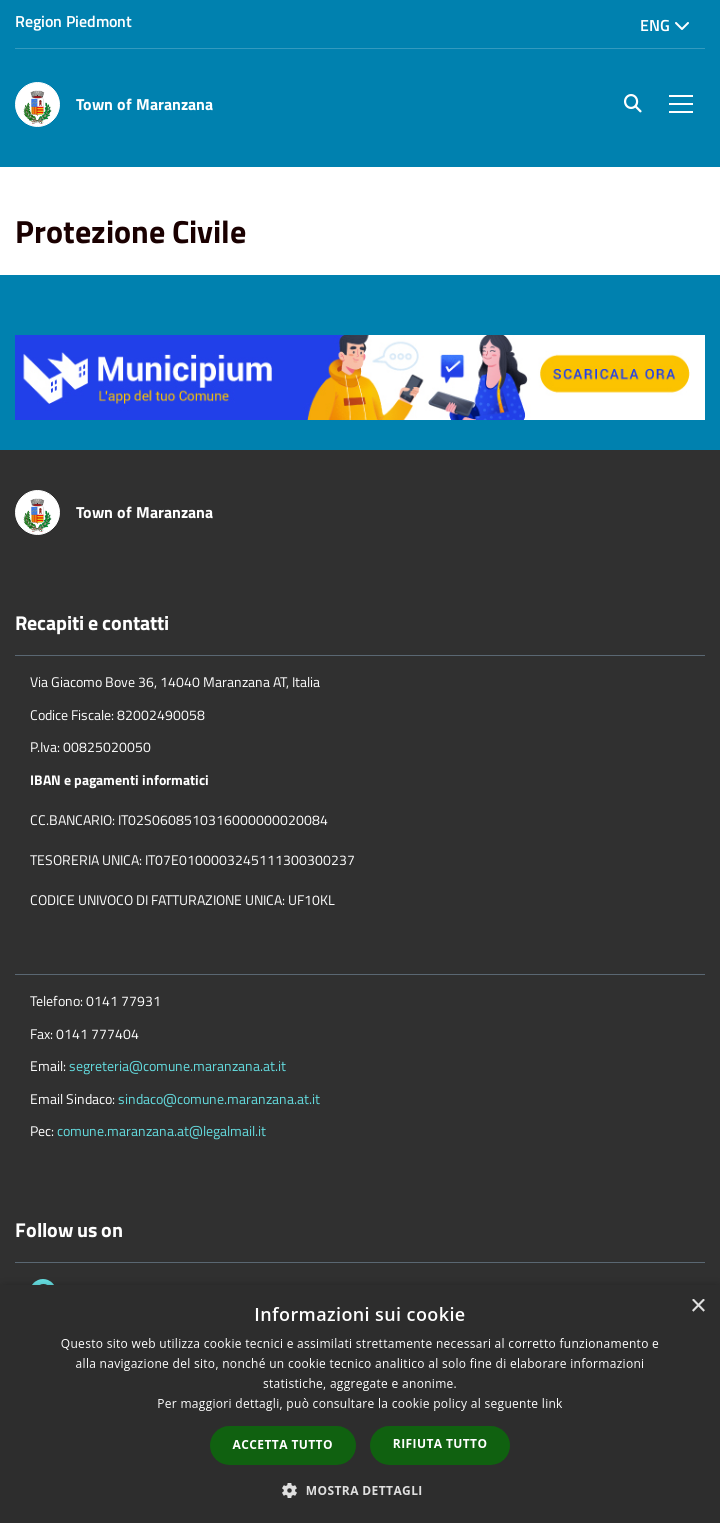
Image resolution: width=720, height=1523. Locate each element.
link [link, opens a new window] (552, 1403)
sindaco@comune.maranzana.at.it (219, 1098)
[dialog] (360, 1404)
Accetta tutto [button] (283, 1444)
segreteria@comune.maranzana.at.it (177, 1065)
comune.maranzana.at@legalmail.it (161, 1130)
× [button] (697, 1306)
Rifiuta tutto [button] (440, 1443)
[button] (360, 1489)
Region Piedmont (73, 21)
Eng (665, 25)
